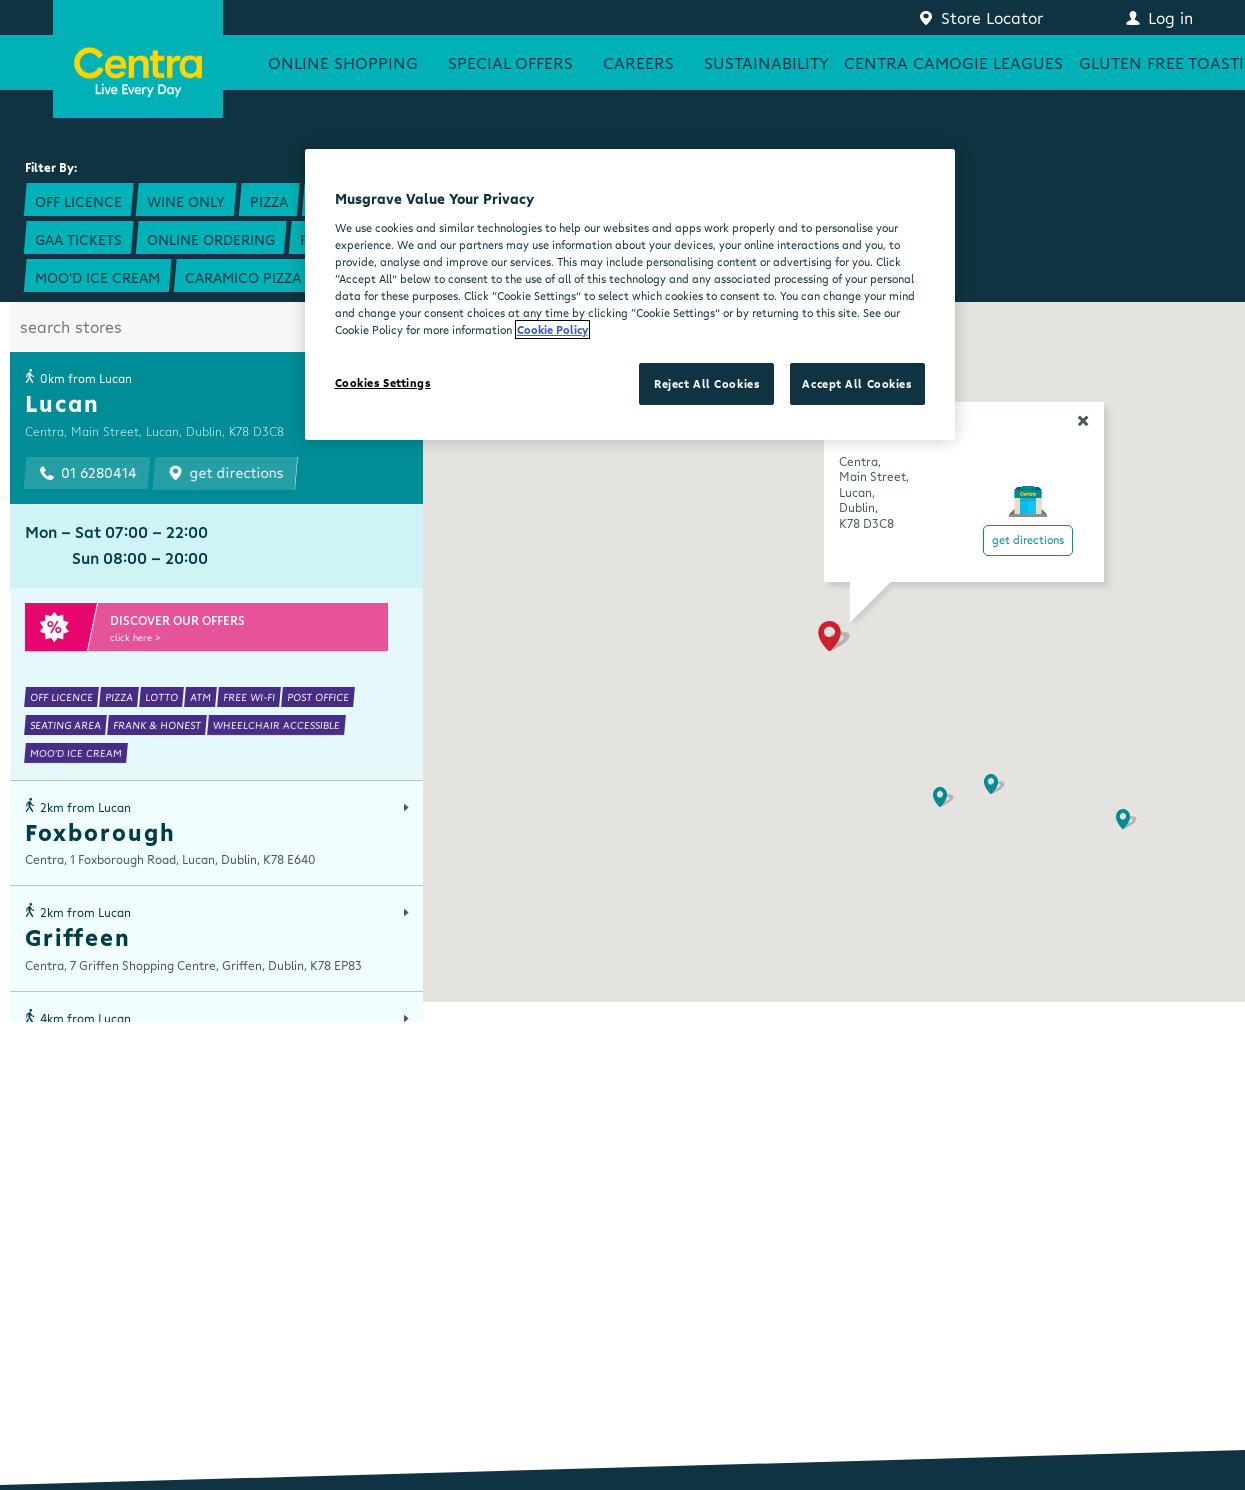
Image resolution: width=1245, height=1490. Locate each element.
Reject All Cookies (706, 383)
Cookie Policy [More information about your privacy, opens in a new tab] (552, 329)
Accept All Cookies (856, 383)
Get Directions (1028, 539)
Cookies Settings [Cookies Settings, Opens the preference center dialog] (383, 382)
